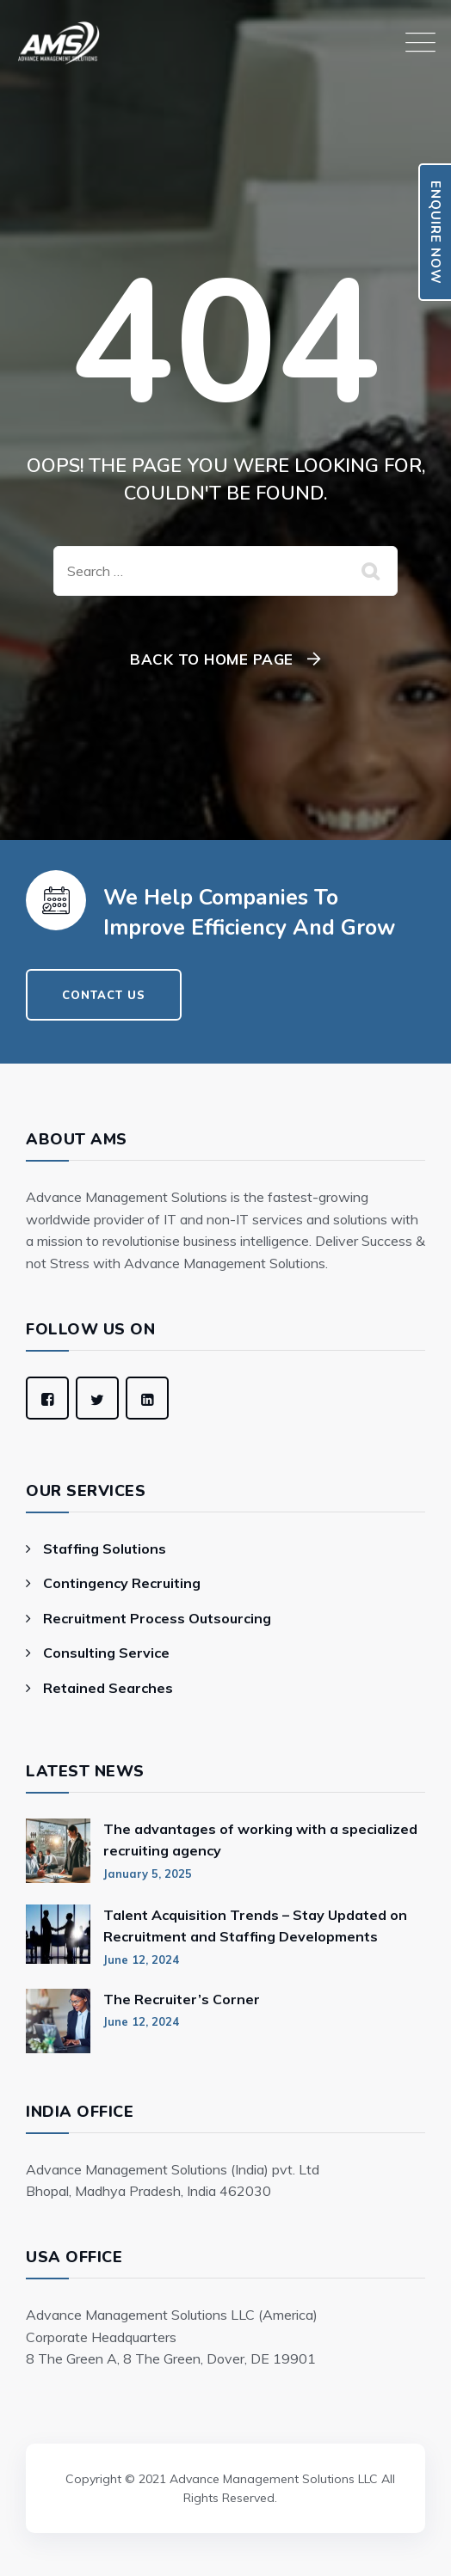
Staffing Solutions (104, 1548)
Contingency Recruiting (122, 1583)
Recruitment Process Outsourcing (157, 1618)
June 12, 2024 (141, 1959)
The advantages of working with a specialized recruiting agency (260, 1840)
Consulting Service (106, 1652)
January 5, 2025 (147, 1873)
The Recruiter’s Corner (181, 1999)
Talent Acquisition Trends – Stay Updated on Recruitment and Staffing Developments (255, 1926)
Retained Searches (108, 1687)
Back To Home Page (211, 659)
